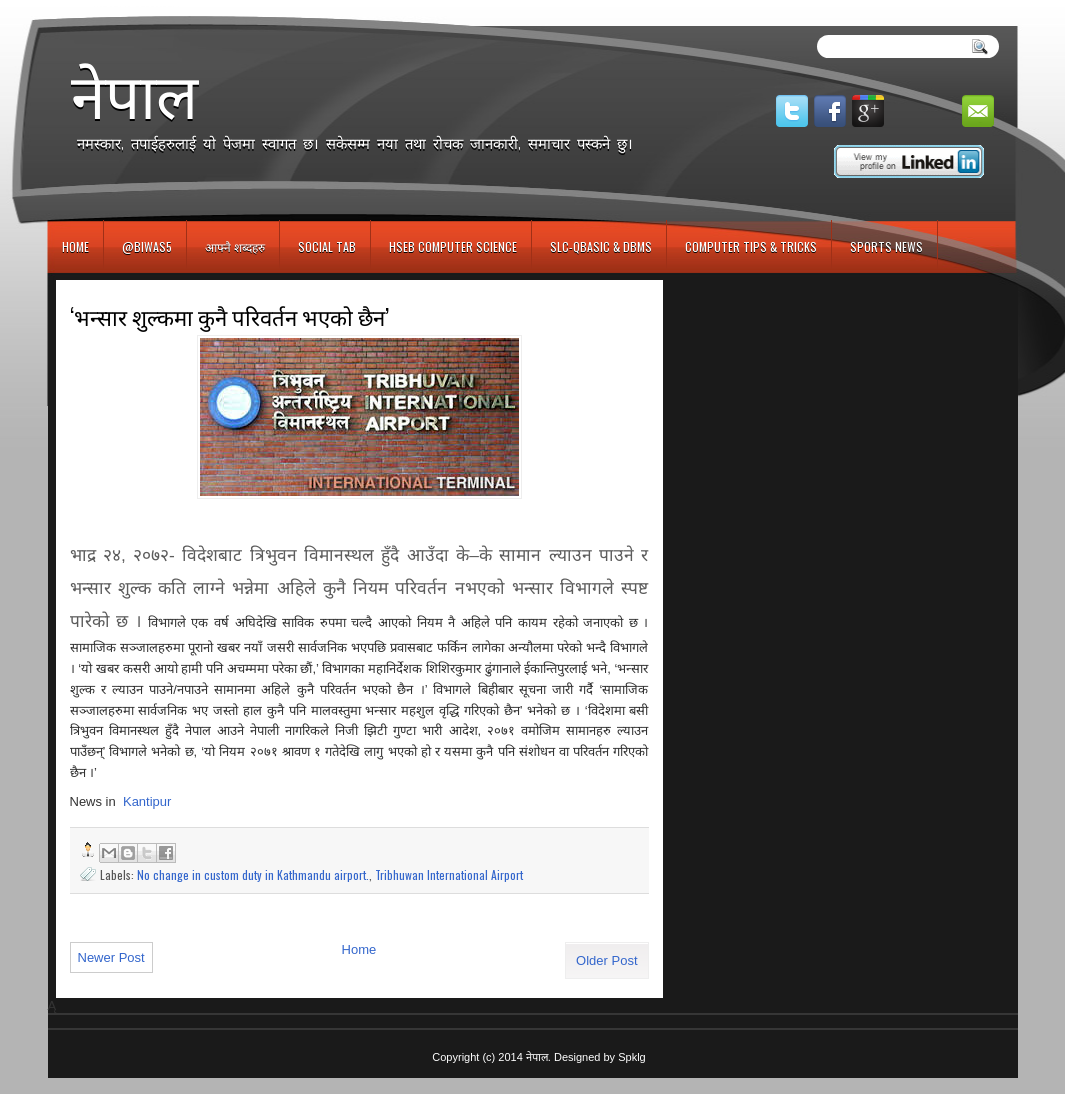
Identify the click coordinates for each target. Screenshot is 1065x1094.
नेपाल (134, 96)
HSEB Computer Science (453, 246)
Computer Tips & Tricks (751, 246)
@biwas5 (147, 246)
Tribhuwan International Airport (449, 874)
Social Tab (327, 246)
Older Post (606, 960)
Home (75, 246)
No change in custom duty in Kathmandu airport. (253, 874)
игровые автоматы (137, 8)
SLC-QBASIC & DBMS (601, 246)
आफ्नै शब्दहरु (235, 246)
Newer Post (111, 957)
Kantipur (147, 801)
